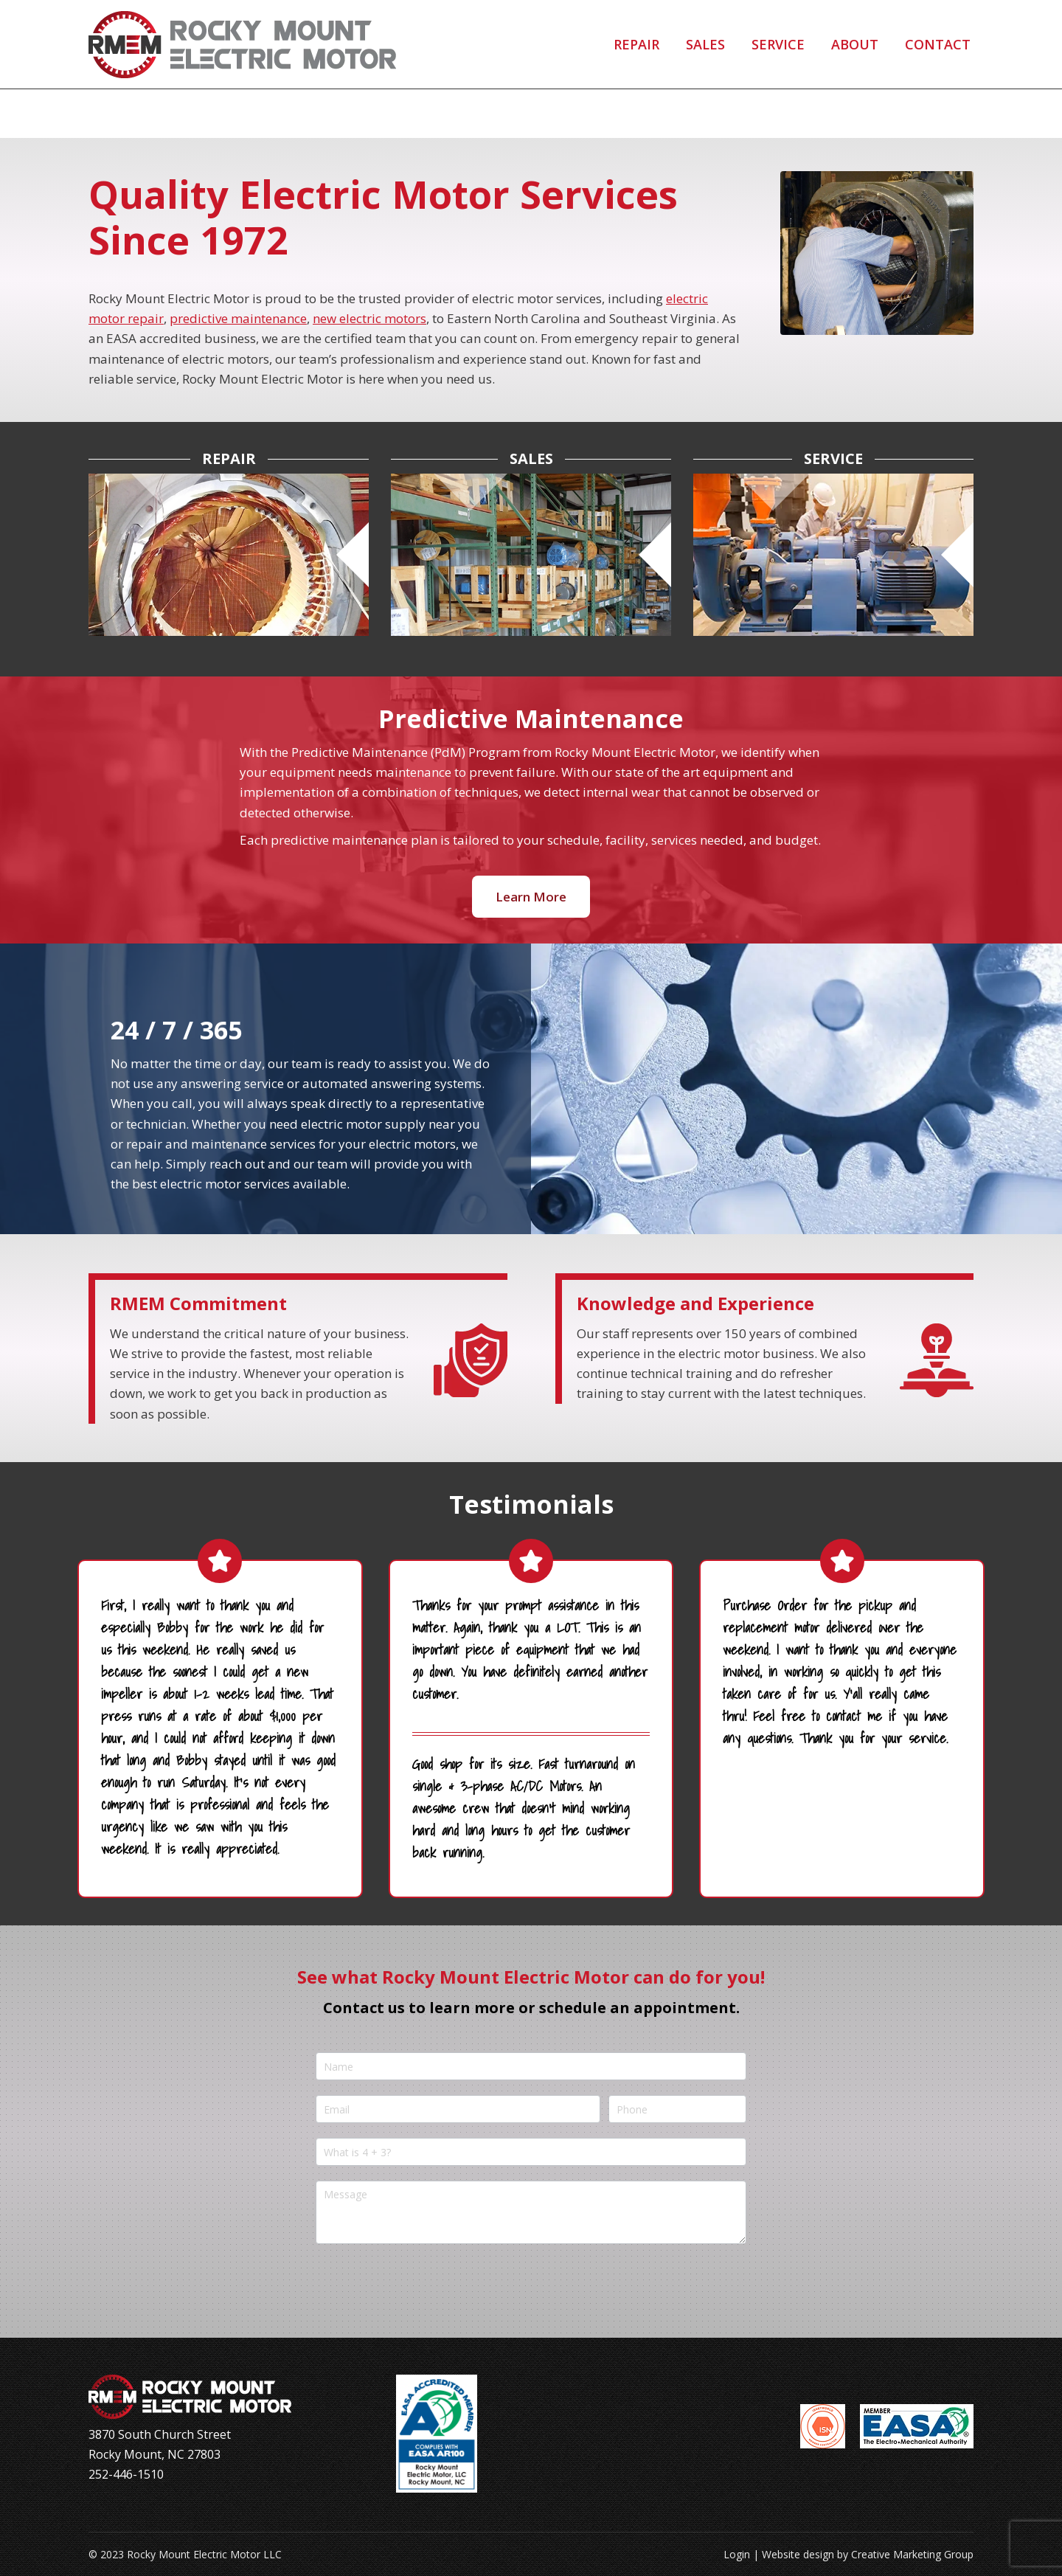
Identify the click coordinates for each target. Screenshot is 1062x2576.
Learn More (531, 896)
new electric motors (369, 318)
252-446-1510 (156, 24)
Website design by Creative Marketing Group (868, 2554)
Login (736, 2554)
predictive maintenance (238, 318)
